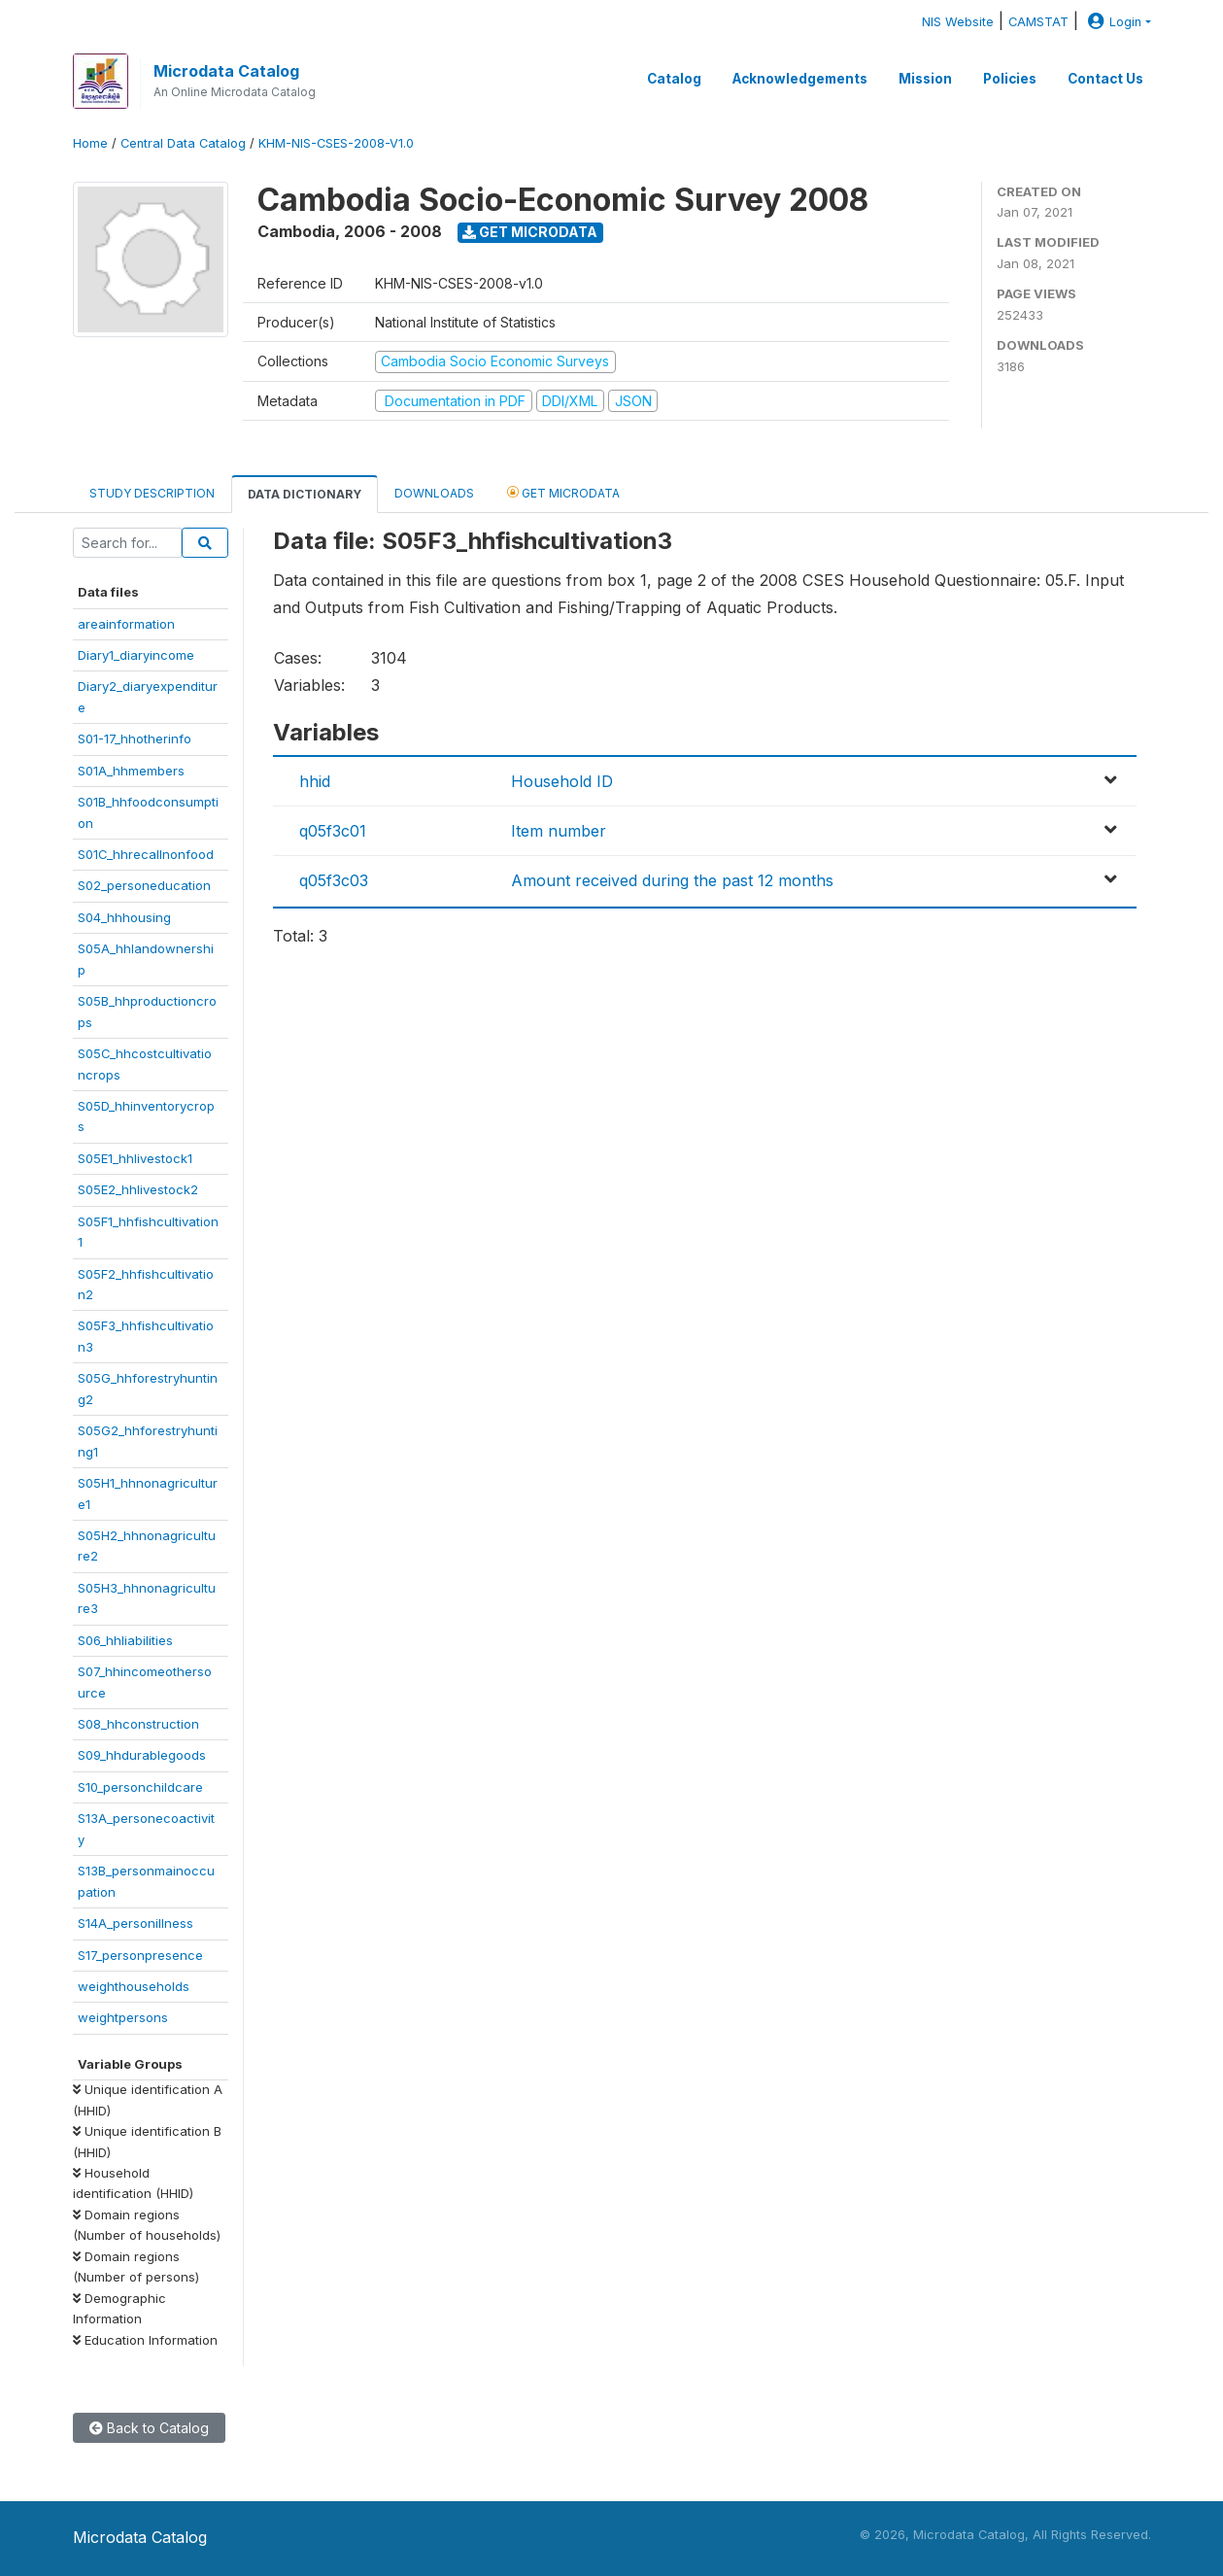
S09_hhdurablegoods (142, 1755)
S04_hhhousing (124, 917)
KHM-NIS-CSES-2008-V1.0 (336, 143)
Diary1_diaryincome (136, 655)
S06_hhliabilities (125, 1640)
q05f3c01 (332, 831)
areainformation (126, 624)
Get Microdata (529, 231)
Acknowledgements (799, 78)
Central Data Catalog (183, 143)
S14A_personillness (135, 1923)
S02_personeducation (144, 885)
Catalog (674, 78)
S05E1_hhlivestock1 (135, 1158)
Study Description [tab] (152, 493)
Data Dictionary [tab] (304, 494)
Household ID (562, 781)
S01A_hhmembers (131, 770)
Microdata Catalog (226, 71)
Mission (925, 78)
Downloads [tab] (434, 493)
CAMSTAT (1038, 22)
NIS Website (958, 22)
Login (1112, 22)
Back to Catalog (149, 2428)
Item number (558, 831)
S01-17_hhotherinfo (134, 738)
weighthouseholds (133, 1986)
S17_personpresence (140, 1955)
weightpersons (123, 2017)
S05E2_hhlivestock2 (138, 1189)
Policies (1009, 78)
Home (90, 143)
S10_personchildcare (140, 1787)
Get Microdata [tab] (563, 492)
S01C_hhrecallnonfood (146, 854)
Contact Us (1105, 78)
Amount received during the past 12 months (672, 880)
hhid (314, 781)
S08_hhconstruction (138, 1724)
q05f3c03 (333, 880)
